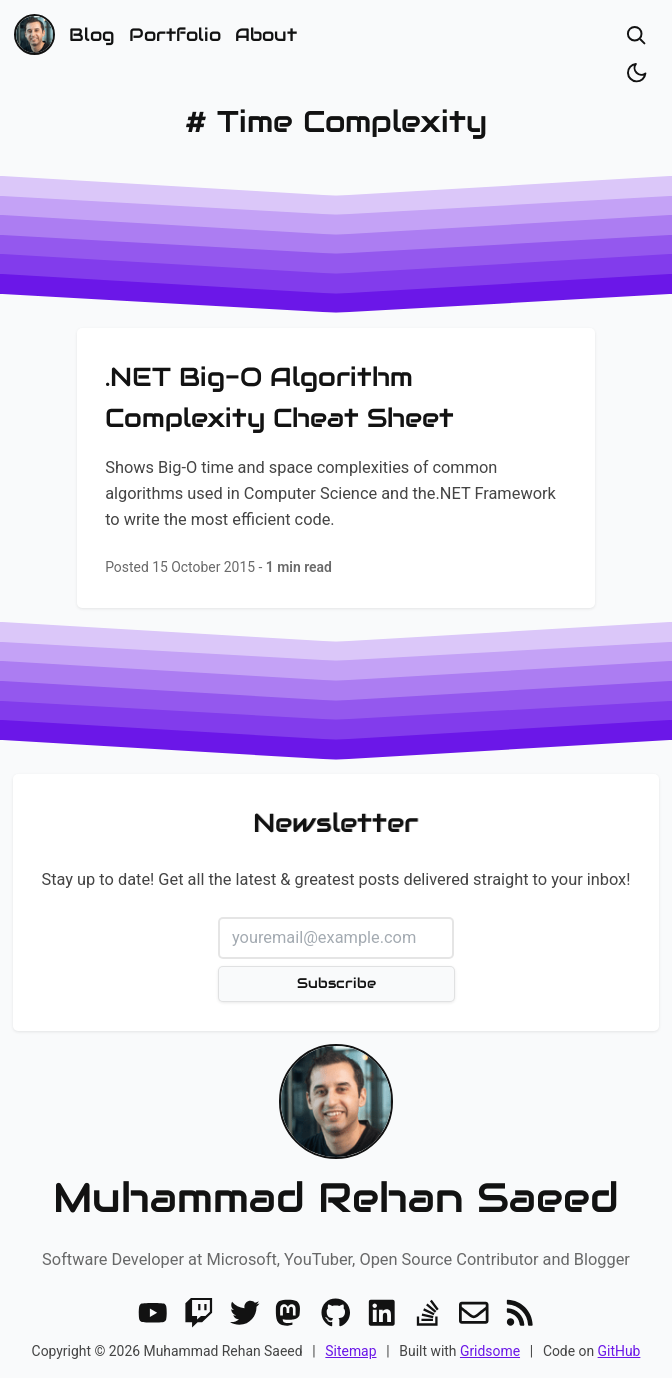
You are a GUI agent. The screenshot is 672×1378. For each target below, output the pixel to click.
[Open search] (636, 35)
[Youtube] (153, 1313)
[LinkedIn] (382, 1313)
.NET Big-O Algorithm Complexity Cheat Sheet (279, 397)
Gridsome (490, 1351)
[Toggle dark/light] (636, 72)
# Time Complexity (336, 121)
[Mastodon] (290, 1313)
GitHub (619, 1351)
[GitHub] (336, 1313)
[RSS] (520, 1313)
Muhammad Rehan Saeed (336, 1197)
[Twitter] (245, 1313)
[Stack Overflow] (428, 1313)
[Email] (474, 1313)
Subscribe (335, 983)
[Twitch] (199, 1313)
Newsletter (335, 822)
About (266, 34)
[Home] (34, 34)
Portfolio (175, 34)
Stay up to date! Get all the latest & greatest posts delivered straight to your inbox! (335, 879)
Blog (91, 34)
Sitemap (350, 1351)
